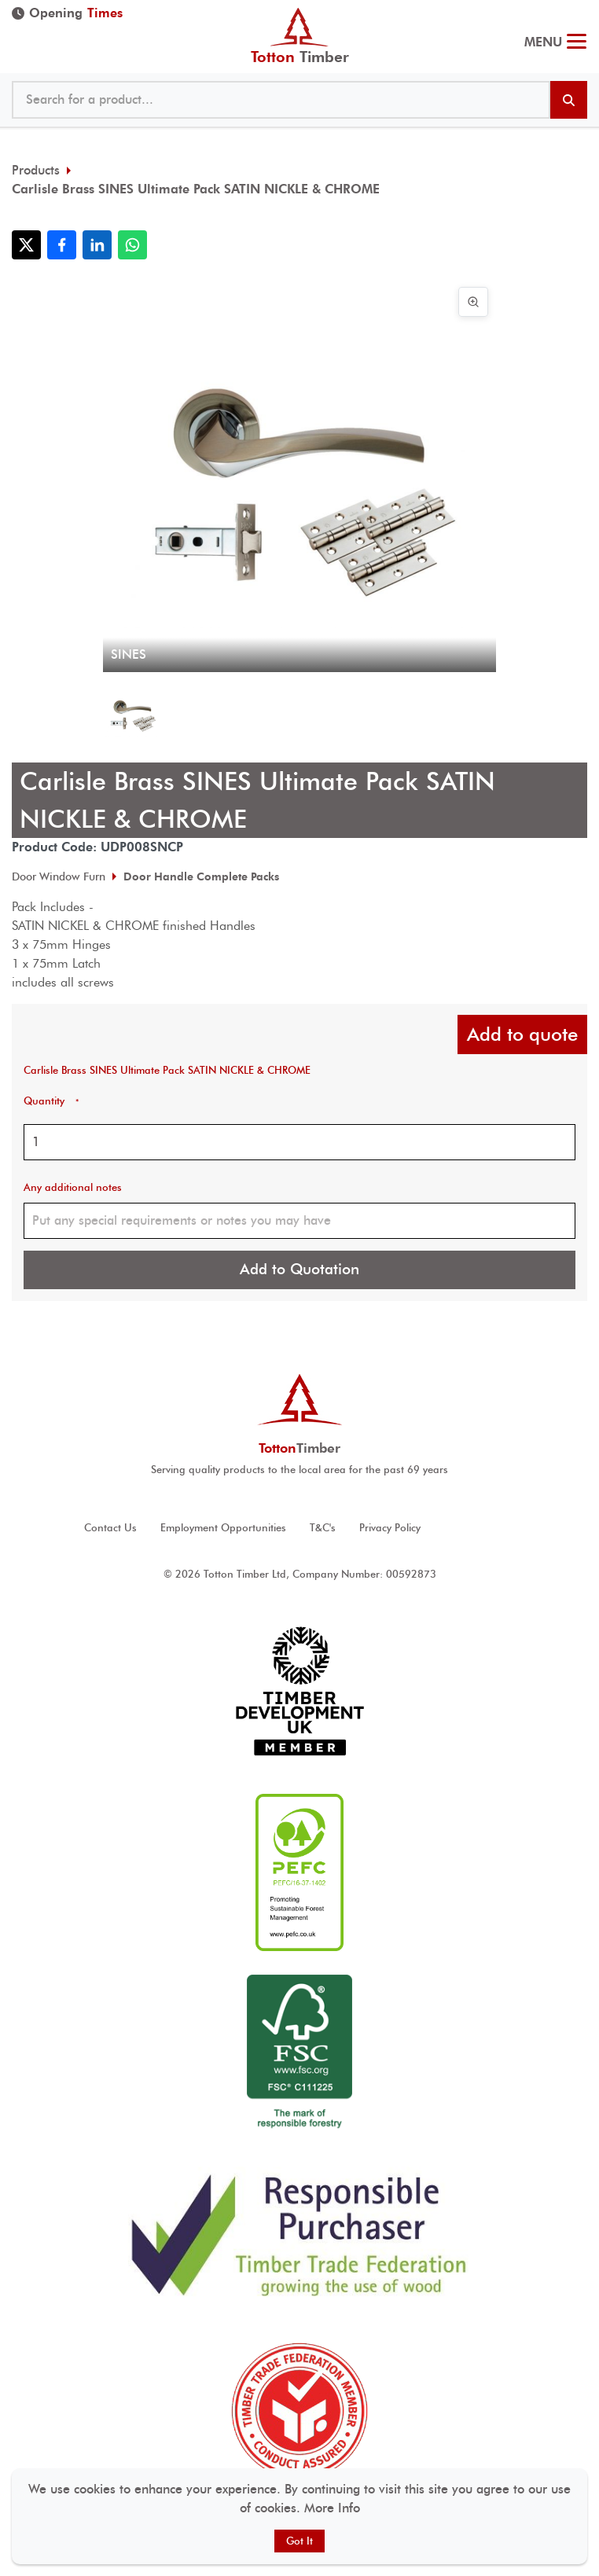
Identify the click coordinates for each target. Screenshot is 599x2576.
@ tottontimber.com (582, 8)
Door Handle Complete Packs (201, 876)
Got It (299, 2541)
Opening (67, 13)
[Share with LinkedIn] (97, 244)
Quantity (51, 1101)
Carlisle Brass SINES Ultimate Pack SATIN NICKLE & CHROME (196, 189)
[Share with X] (26, 244)
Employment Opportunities (223, 1528)
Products (36, 170)
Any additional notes (73, 1187)
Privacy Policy (390, 1528)
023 (573, 8)
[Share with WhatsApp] (132, 244)
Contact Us (110, 1528)
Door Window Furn (58, 876)
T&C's (323, 1528)
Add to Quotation (299, 1269)
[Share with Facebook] (61, 244)
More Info (332, 2508)
